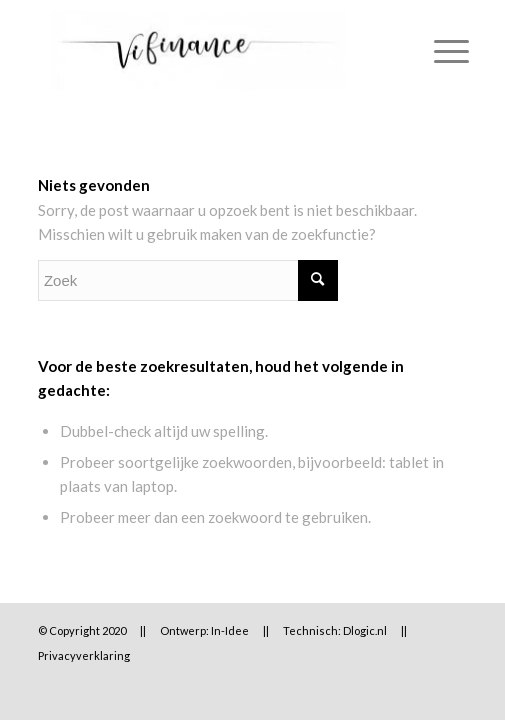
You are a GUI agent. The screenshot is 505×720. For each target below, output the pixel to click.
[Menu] (441, 50)
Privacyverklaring (84, 655)
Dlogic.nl (365, 630)
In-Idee (230, 630)
